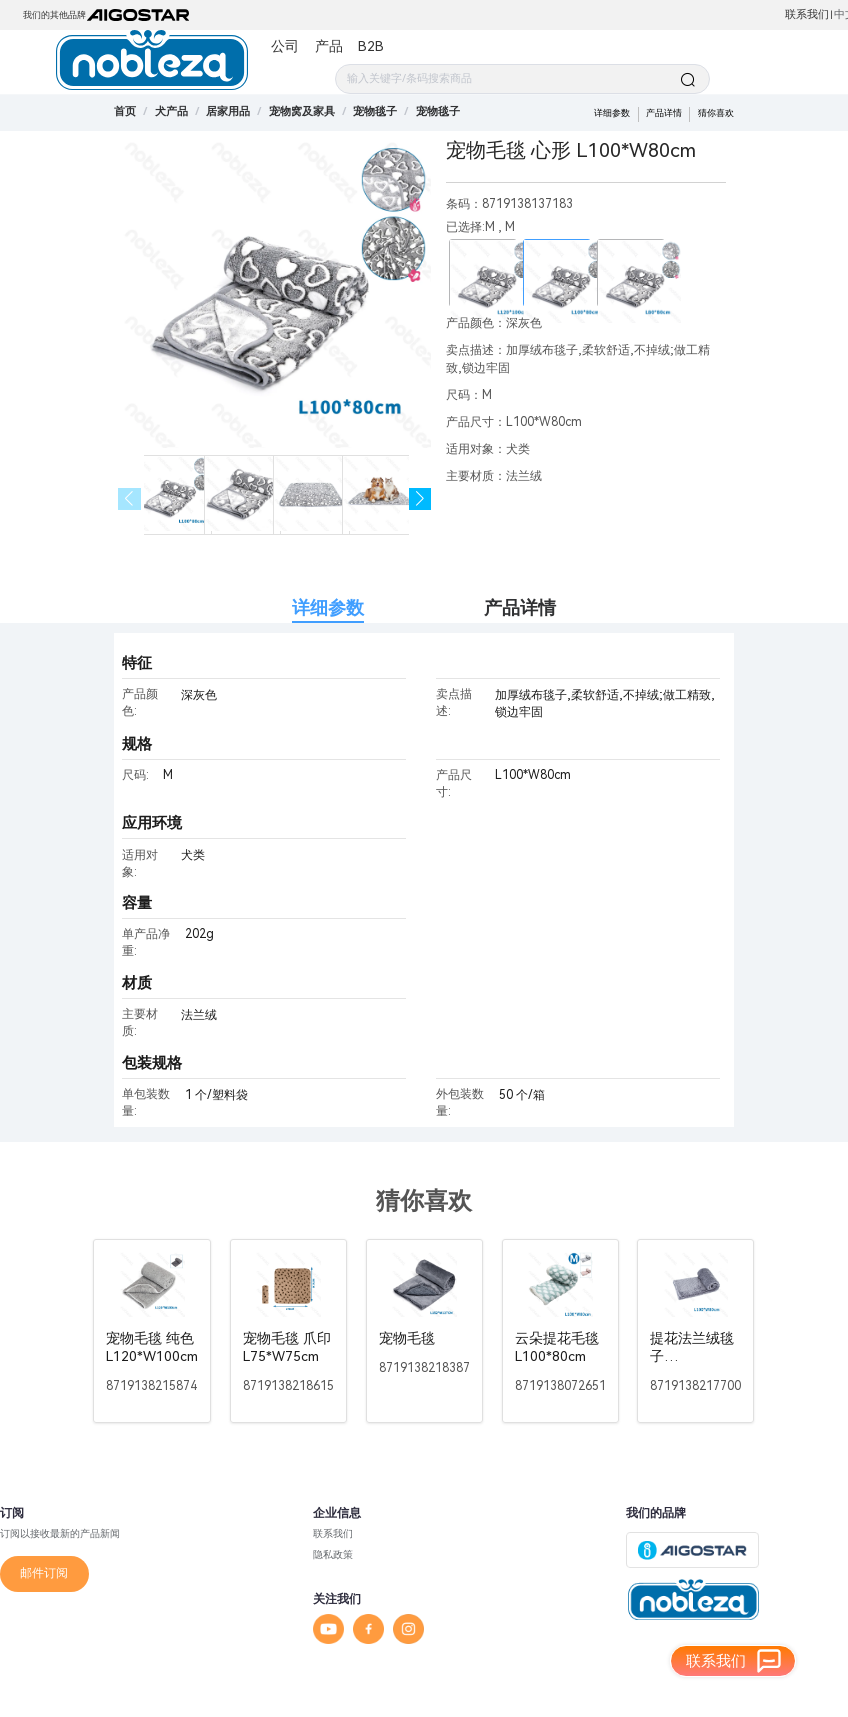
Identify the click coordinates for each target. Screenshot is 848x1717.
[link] (171, 111)
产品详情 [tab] (520, 607)
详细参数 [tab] (328, 607)
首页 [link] (125, 111)
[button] (420, 499)
